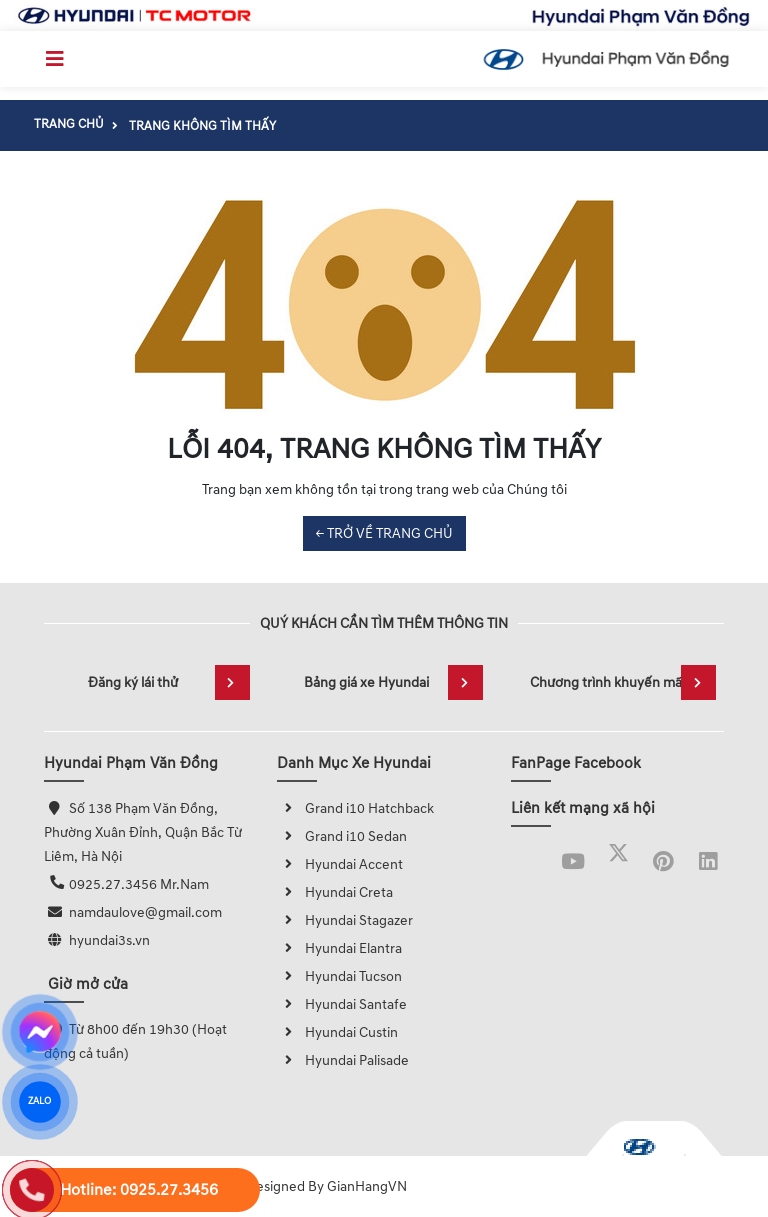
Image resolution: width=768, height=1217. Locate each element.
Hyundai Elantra (339, 948)
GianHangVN (367, 1186)
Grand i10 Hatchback (355, 808)
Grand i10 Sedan (342, 836)
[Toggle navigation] (55, 59)
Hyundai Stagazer (345, 920)
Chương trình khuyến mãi (623, 682)
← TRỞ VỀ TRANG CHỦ (384, 533)
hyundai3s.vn (109, 940)
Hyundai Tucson (339, 976)
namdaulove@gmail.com (145, 912)
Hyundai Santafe (342, 1004)
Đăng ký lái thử (169, 682)
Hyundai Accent (340, 864)
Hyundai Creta (335, 892)
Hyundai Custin (337, 1032)
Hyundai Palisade (343, 1060)
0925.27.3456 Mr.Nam (139, 884)
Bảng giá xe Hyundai (393, 682)
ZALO (39, 1102)
